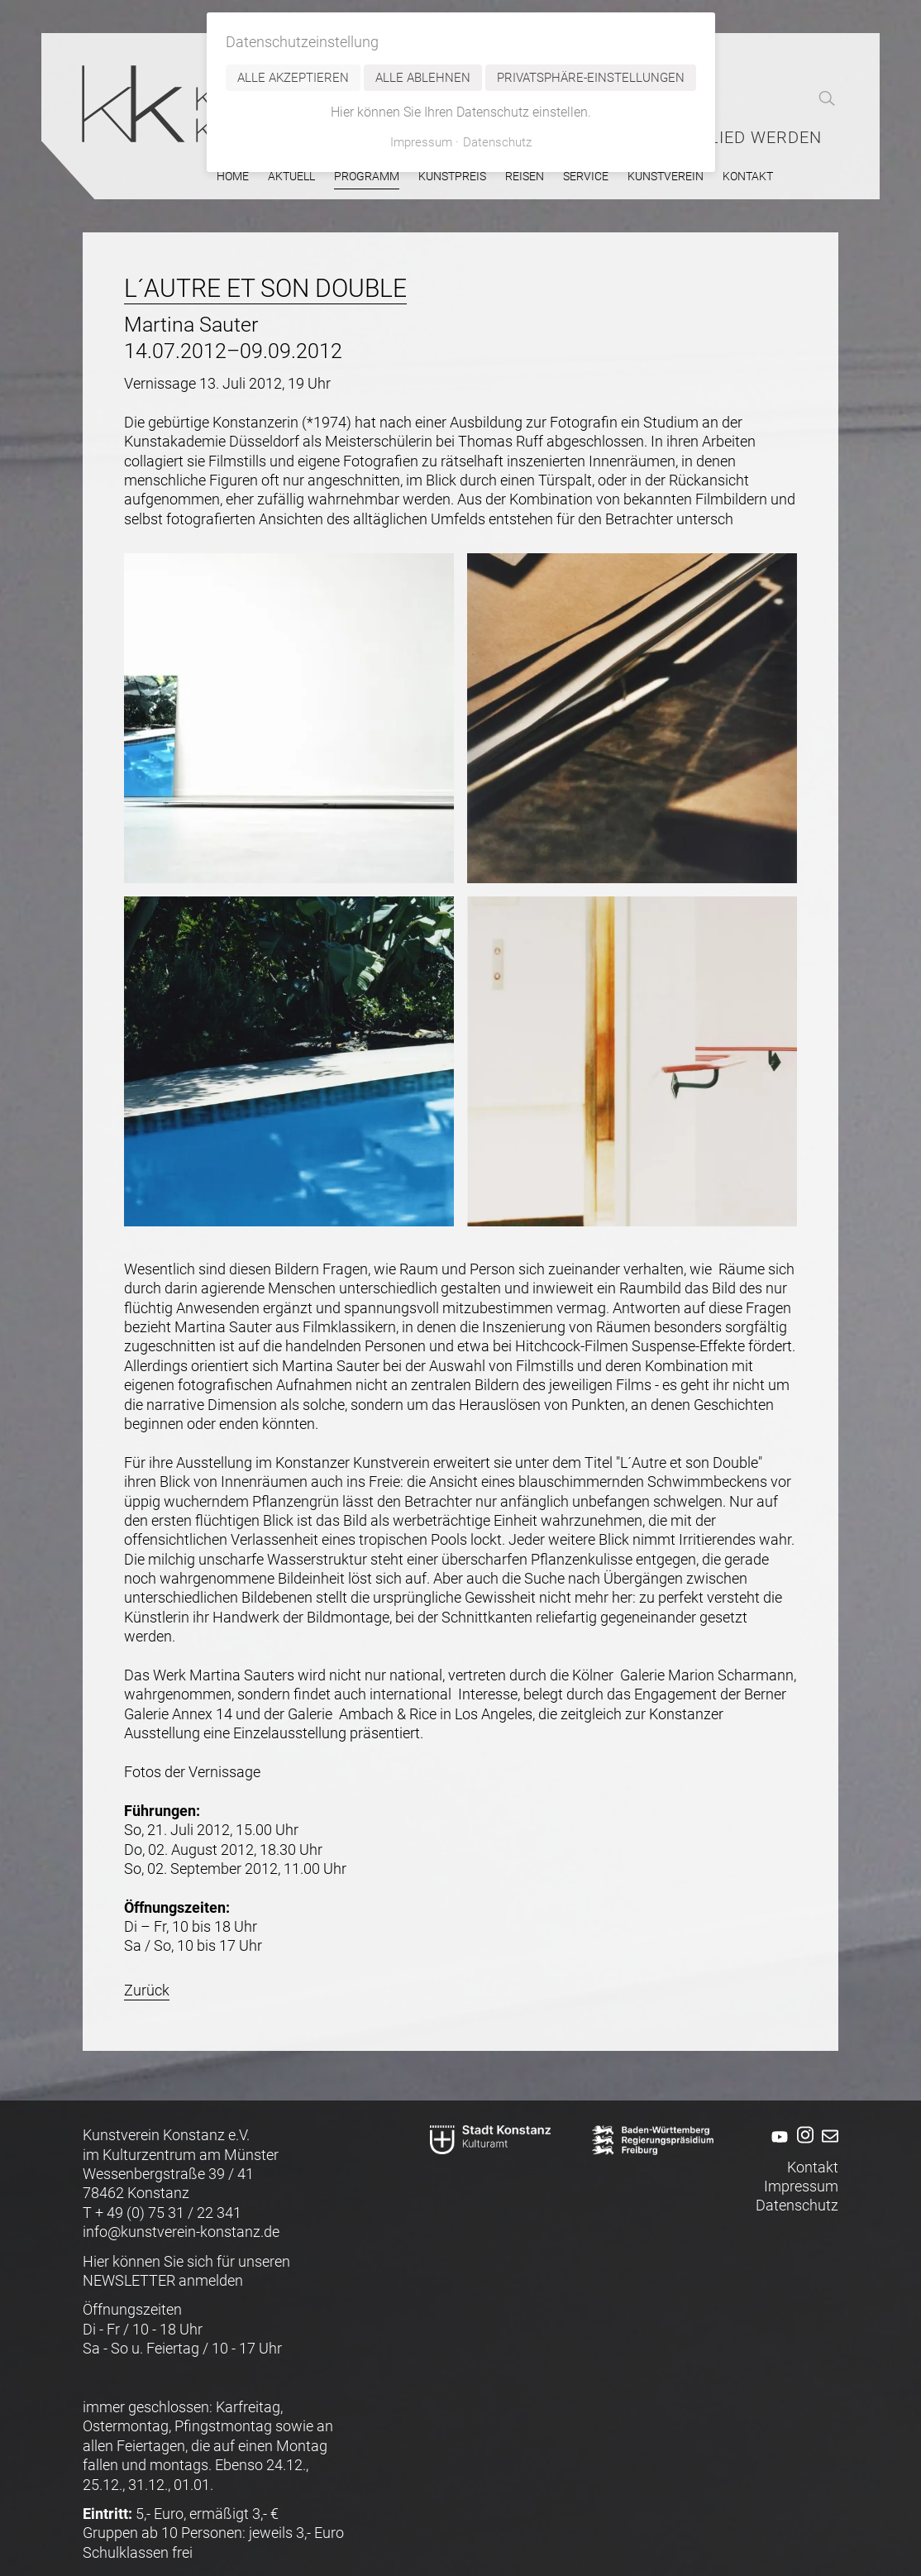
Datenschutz (797, 2205)
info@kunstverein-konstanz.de (181, 2231)
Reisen (524, 177)
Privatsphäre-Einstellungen (591, 77)
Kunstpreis (452, 177)
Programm (366, 177)
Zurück (146, 1990)
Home (233, 177)
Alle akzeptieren (293, 77)
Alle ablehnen (422, 77)
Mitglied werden (744, 137)
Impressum (801, 2186)
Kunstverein (666, 177)
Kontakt (748, 177)
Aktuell (291, 177)
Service (585, 177)
